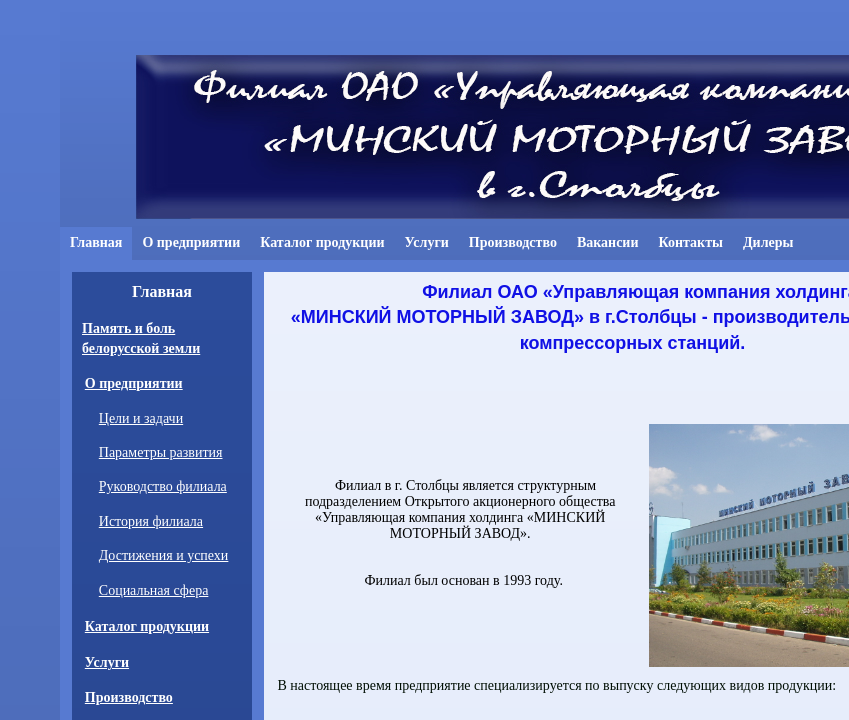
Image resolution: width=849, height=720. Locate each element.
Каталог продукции (147, 626)
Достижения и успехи (164, 555)
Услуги (107, 662)
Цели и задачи (141, 418)
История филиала (151, 521)
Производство (129, 697)
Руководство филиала (163, 486)
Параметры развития (161, 452)
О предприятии (134, 383)
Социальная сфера (154, 590)
